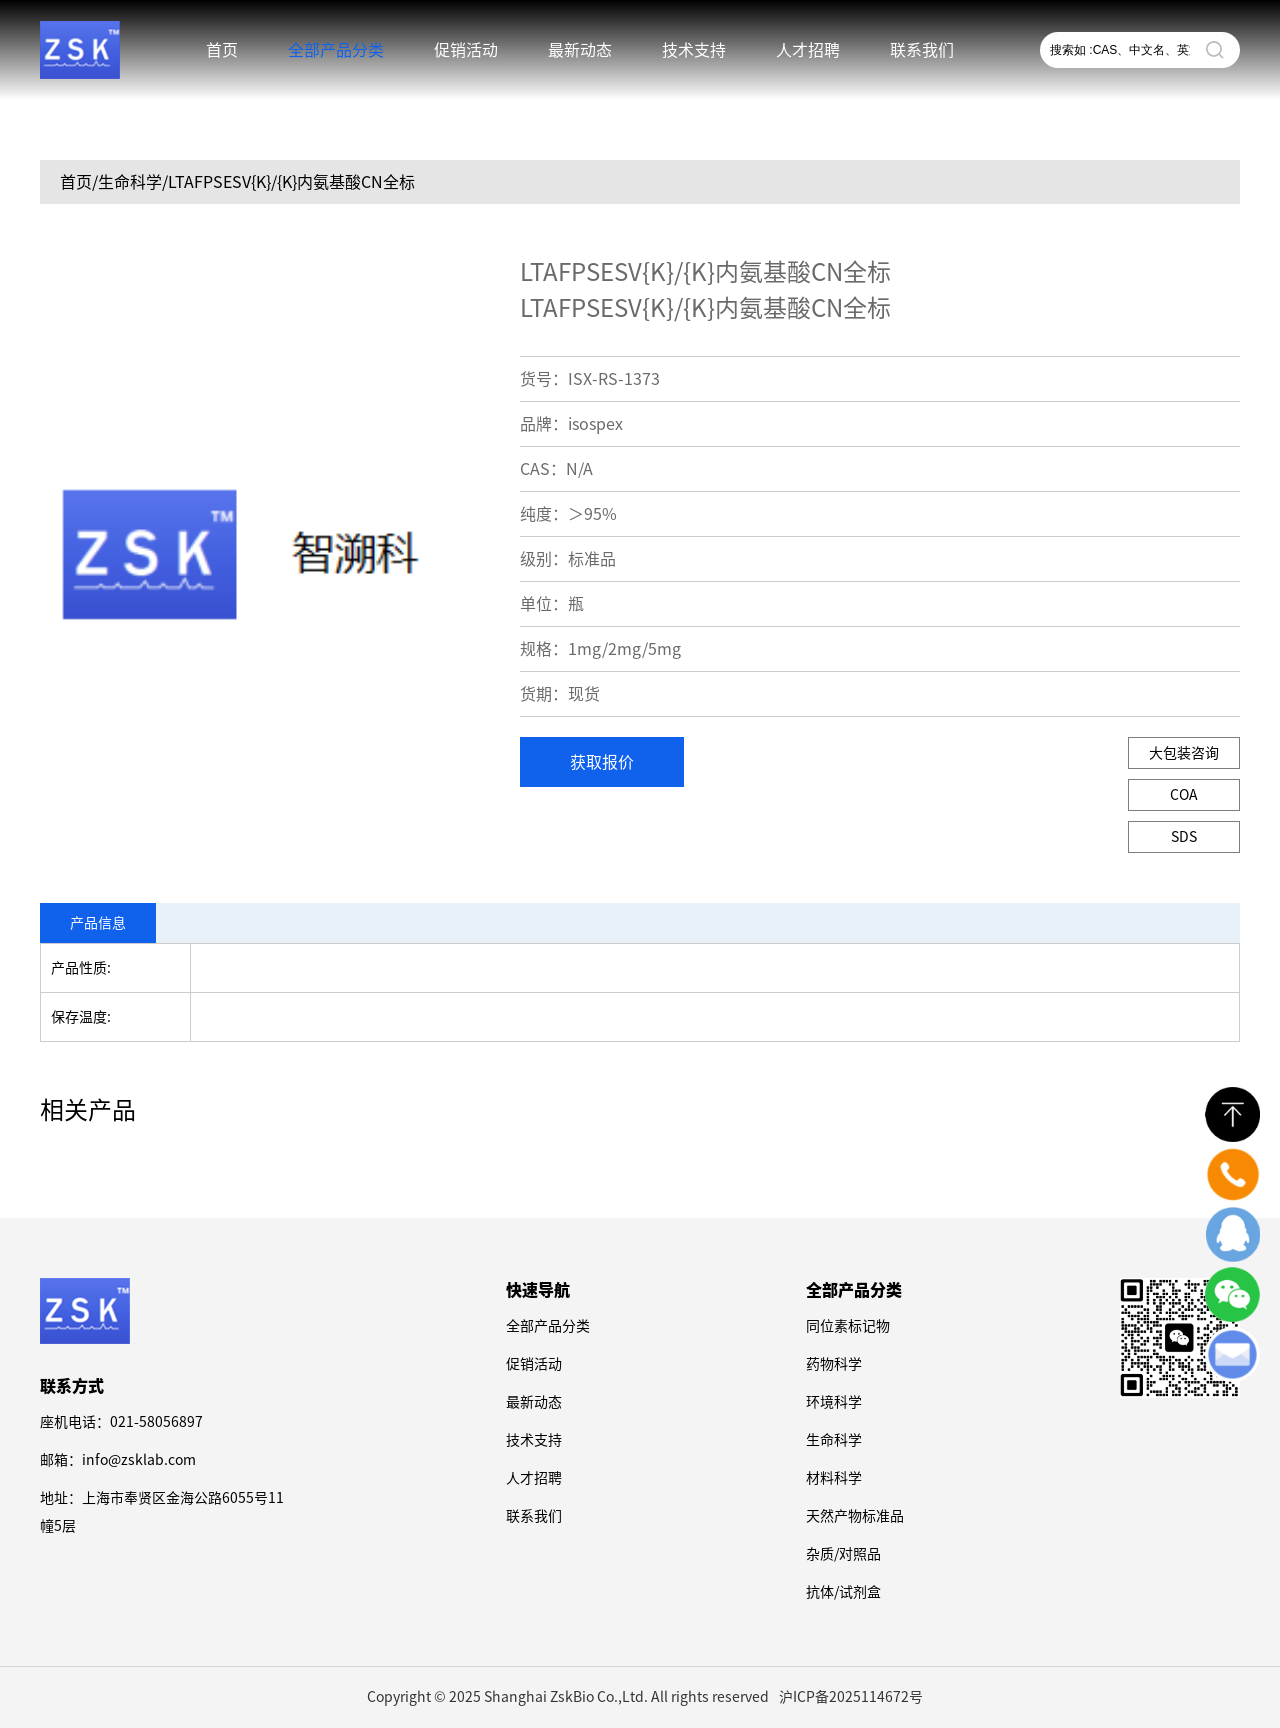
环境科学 (834, 1402)
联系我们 (922, 50)
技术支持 (694, 50)
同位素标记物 (848, 1326)
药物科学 (834, 1364)
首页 (222, 50)
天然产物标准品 (855, 1516)
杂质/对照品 (843, 1554)
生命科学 (834, 1440)
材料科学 (834, 1478)
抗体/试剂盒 (843, 1592)
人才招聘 (808, 50)
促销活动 (466, 50)
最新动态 (580, 50)
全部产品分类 (336, 50)
